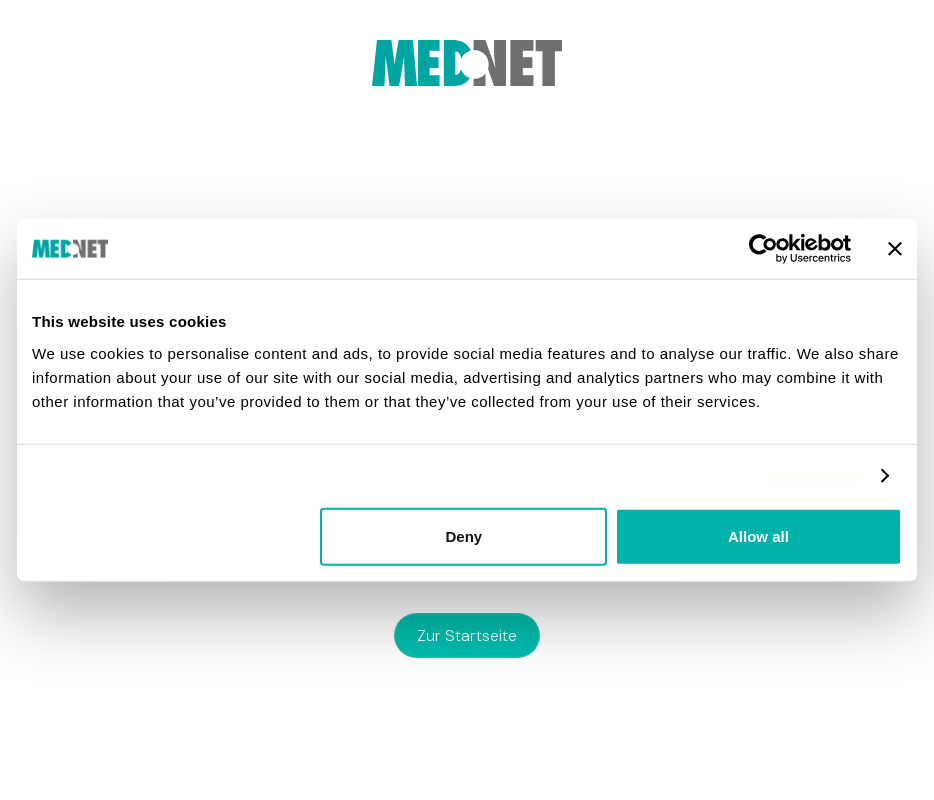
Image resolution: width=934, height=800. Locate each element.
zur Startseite (467, 635)
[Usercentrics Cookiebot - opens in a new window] (763, 249)
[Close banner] (895, 249)
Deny (464, 535)
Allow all (758, 535)
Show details (815, 475)
